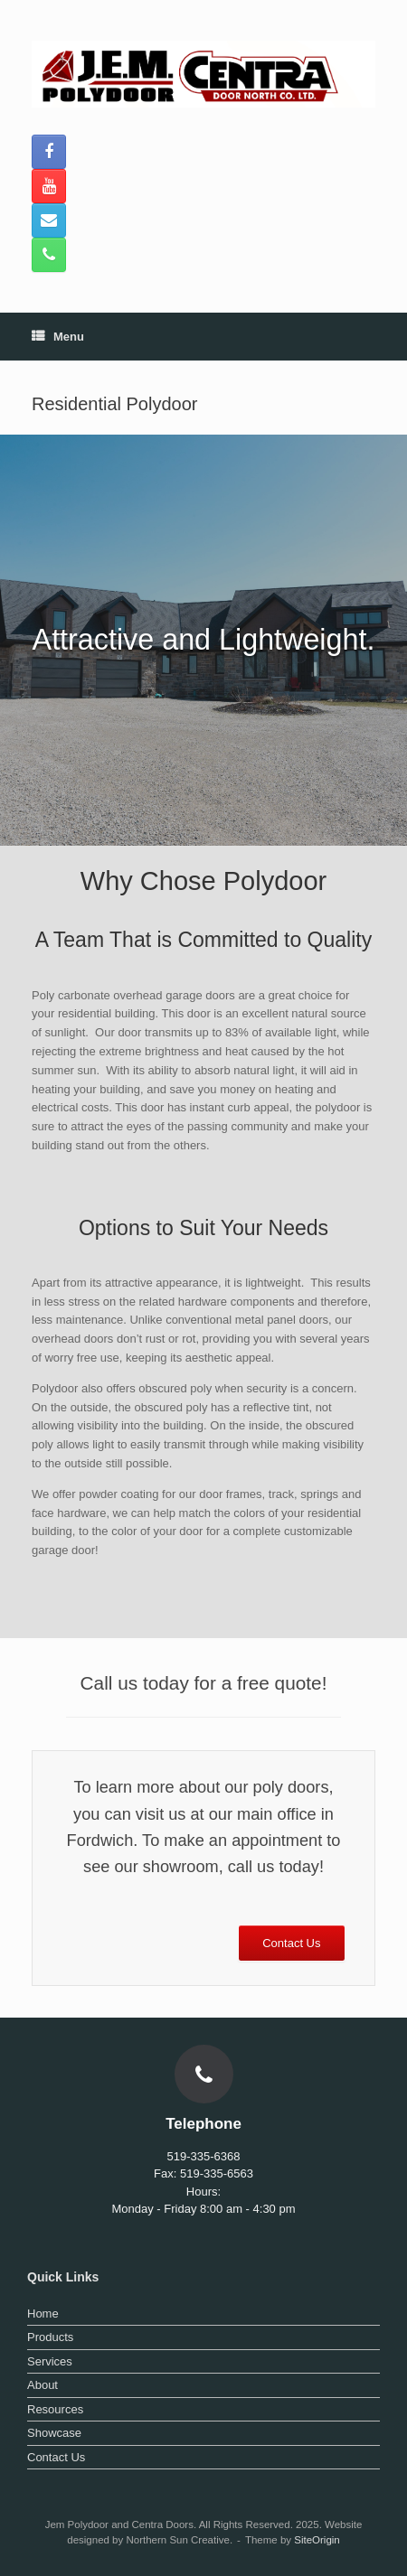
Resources (55, 2409)
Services (49, 2361)
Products (50, 2337)
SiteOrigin (317, 2539)
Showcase (54, 2433)
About (42, 2385)
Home (43, 2313)
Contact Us (56, 2457)
